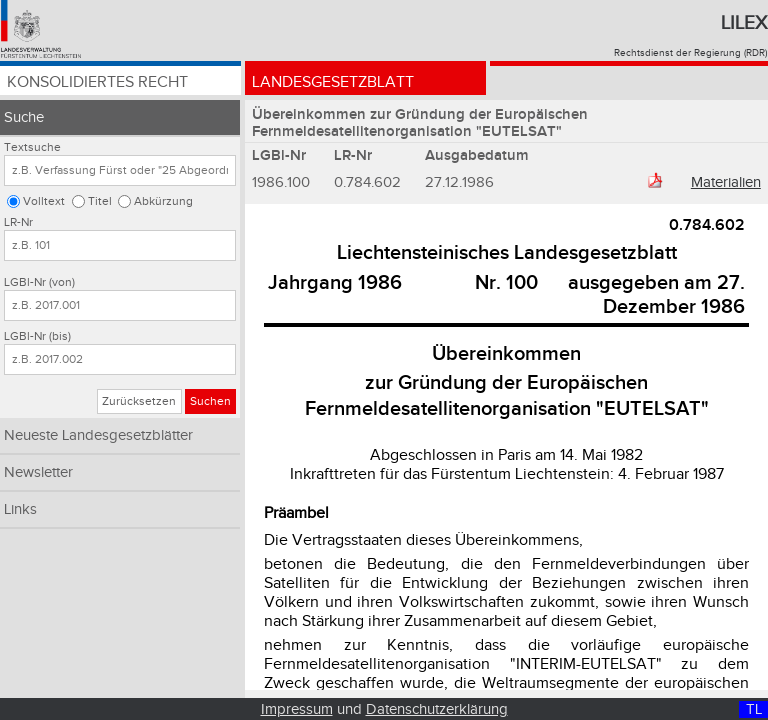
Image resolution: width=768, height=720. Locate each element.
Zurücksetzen (139, 401)
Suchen (210, 401)
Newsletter (38, 472)
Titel (100, 201)
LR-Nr (18, 222)
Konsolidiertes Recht (97, 82)
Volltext (44, 201)
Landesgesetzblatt (333, 82)
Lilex (744, 23)
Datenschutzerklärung (437, 709)
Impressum (297, 709)
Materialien (726, 182)
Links (20, 509)
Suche (24, 117)
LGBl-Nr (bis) (37, 336)
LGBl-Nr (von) (39, 282)
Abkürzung (163, 201)
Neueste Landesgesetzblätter (98, 435)
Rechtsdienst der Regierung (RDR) (690, 53)
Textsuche (32, 147)
